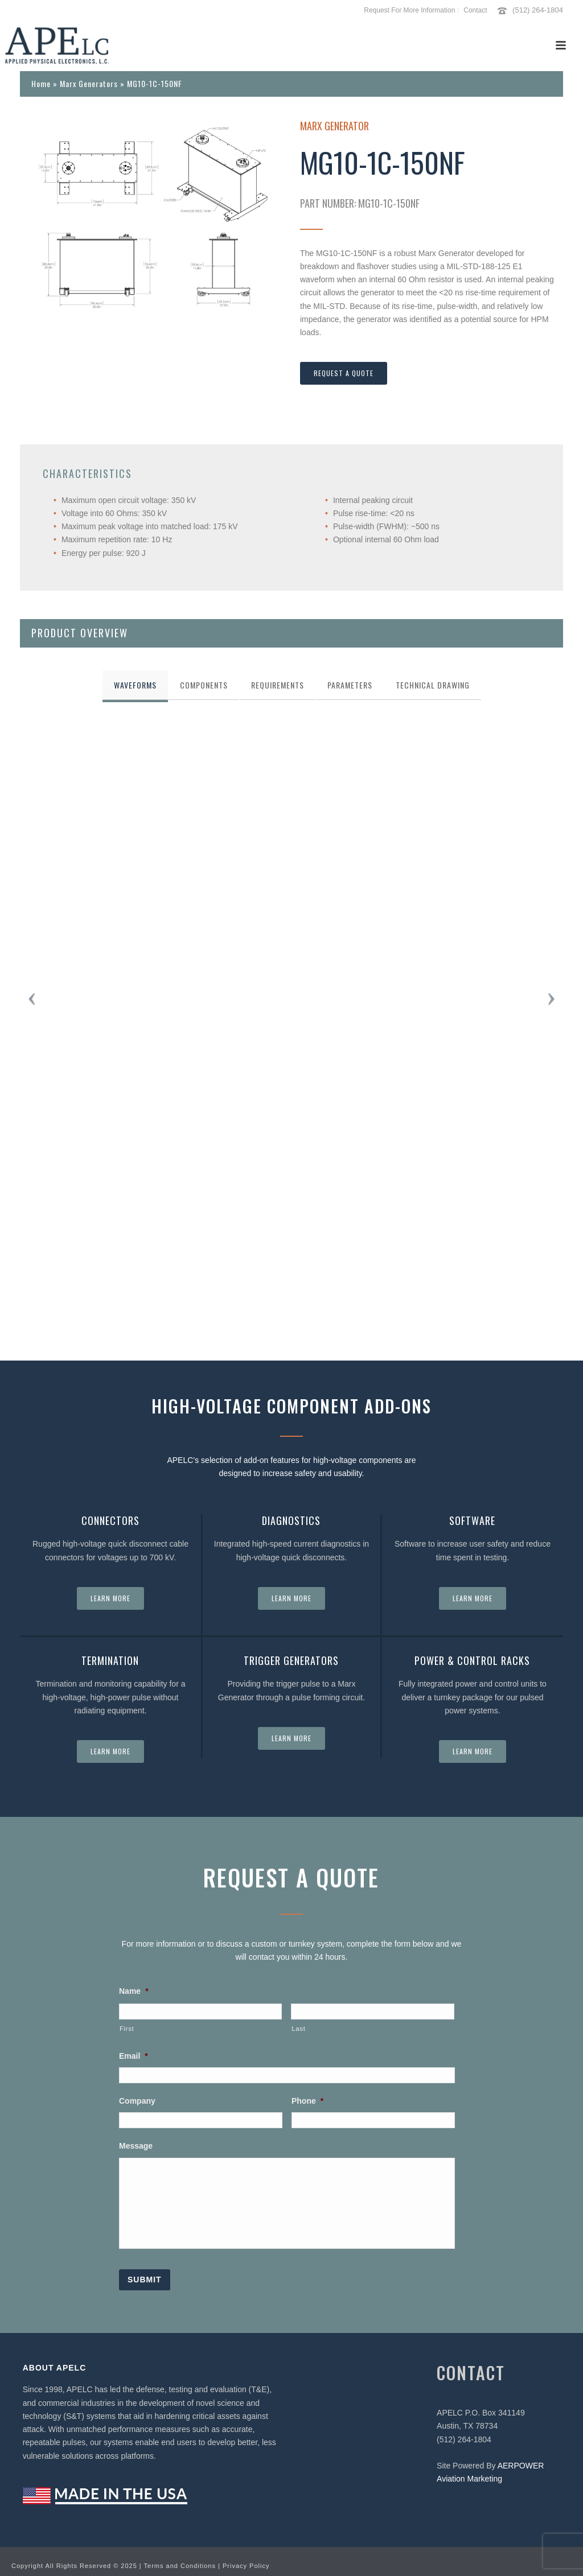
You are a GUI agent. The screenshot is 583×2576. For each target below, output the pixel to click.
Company (137, 2100)
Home (41, 83)
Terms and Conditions (180, 2560)
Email (133, 2055)
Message (136, 2145)
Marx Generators (89, 83)
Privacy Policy (246, 2560)
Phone (307, 2100)
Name (134, 1991)
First (127, 2028)
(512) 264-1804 (537, 10)
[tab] (135, 685)
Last (298, 2028)
